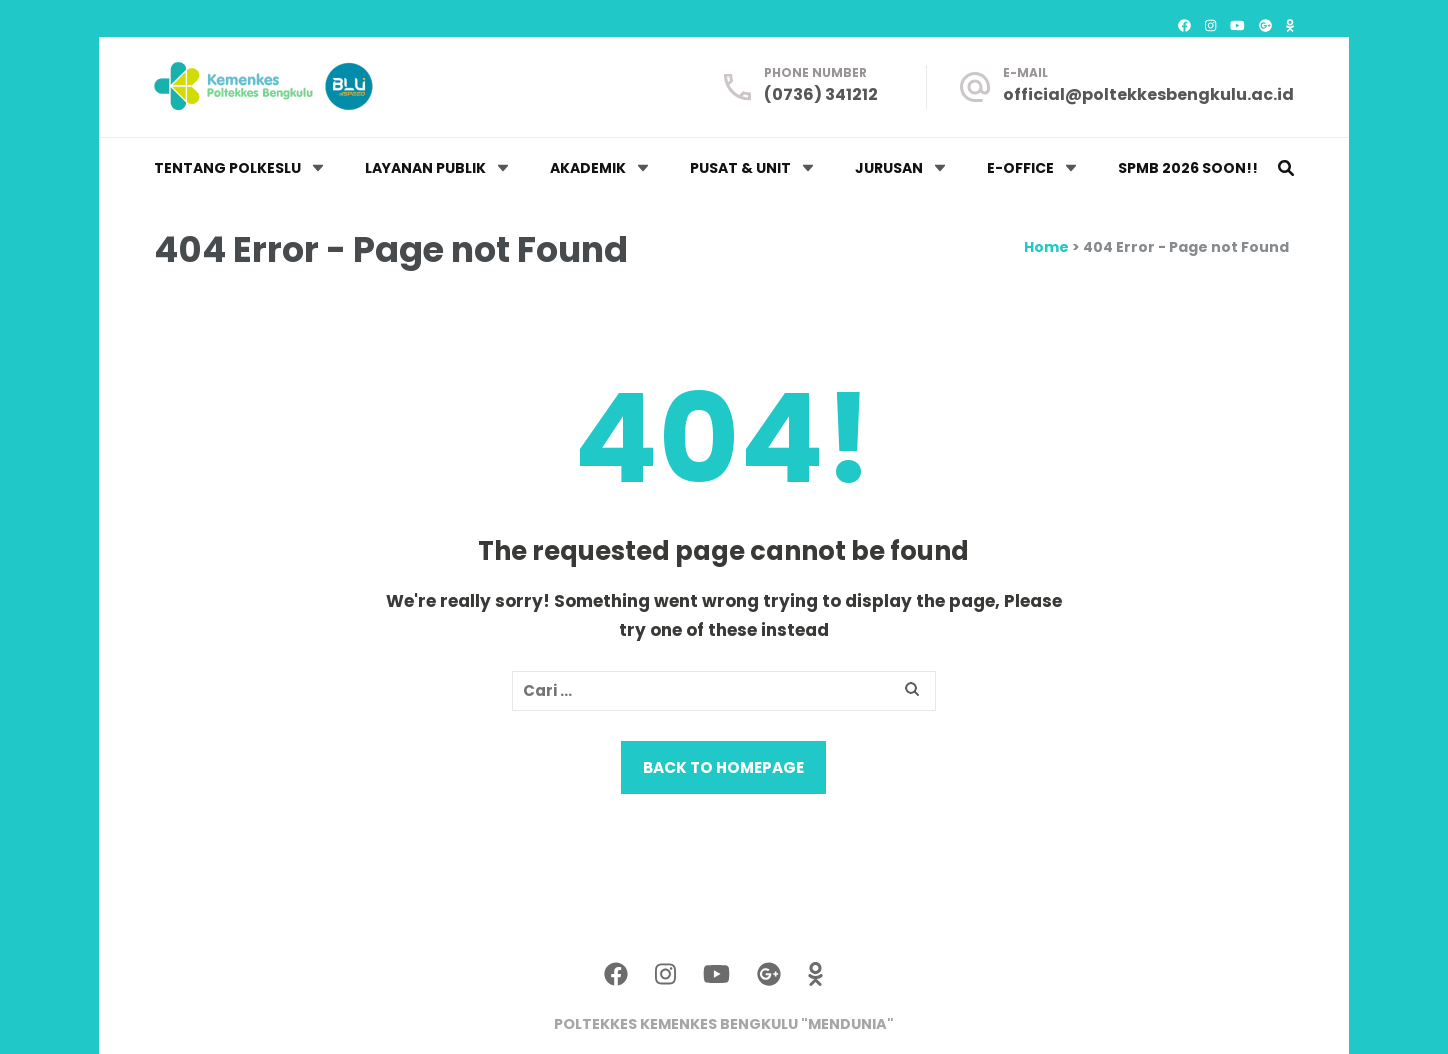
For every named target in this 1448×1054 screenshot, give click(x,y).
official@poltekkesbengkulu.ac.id (1148, 94)
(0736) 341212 (821, 94)
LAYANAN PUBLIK (425, 168)
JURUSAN (889, 168)
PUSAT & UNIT (740, 168)
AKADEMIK (588, 168)
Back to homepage (723, 767)
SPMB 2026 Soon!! (1188, 168)
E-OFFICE (1020, 168)
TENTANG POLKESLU (227, 168)
